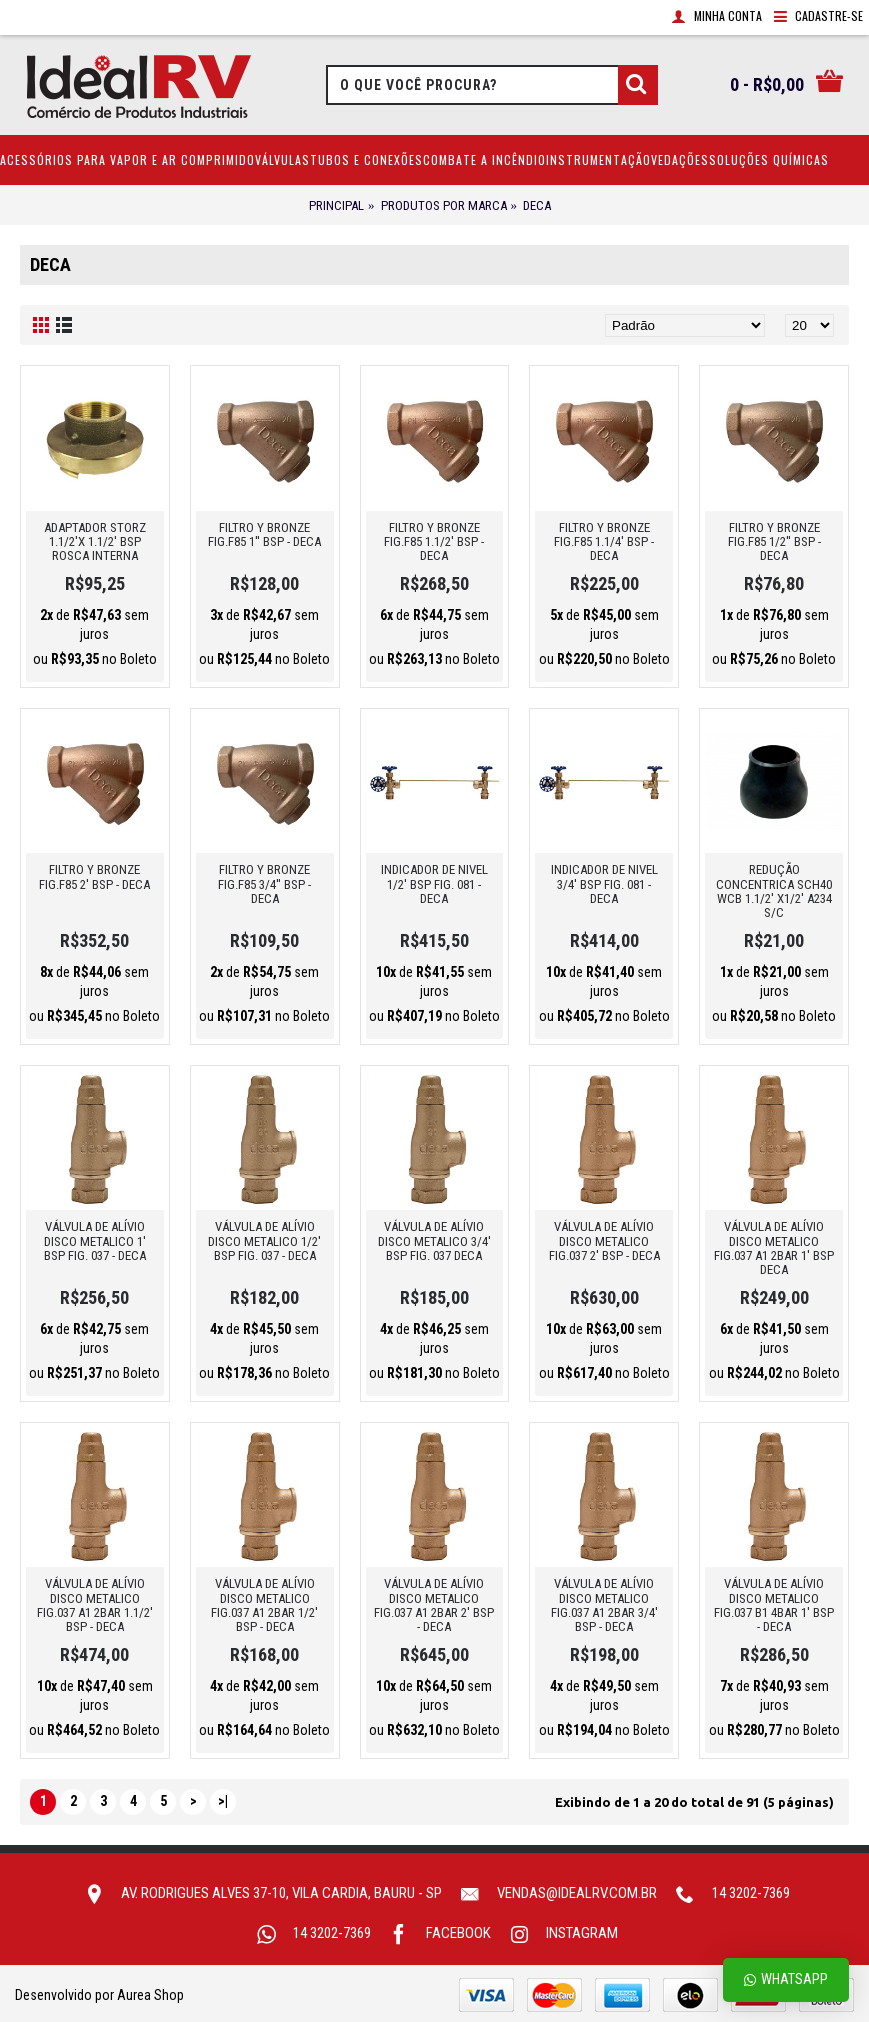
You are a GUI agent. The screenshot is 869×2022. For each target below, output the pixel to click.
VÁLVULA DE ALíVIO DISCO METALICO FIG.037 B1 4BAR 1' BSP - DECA (774, 1605)
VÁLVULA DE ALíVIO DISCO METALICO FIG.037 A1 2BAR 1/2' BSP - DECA (264, 1605)
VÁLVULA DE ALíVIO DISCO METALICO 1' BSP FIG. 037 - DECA (95, 1241)
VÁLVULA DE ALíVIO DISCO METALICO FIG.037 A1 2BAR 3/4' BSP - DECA (604, 1605)
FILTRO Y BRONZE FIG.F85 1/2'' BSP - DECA (774, 542)
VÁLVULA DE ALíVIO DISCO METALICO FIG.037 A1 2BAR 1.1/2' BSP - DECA (95, 1605)
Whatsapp (786, 1979)
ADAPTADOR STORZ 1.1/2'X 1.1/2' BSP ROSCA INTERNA (95, 542)
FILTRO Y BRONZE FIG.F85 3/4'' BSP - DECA (264, 884)
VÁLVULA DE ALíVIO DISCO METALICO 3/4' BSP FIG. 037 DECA (434, 1241)
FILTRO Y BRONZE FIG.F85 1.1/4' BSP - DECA (604, 542)
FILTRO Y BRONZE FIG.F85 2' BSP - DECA (94, 876)
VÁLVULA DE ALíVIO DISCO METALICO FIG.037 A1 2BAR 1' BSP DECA (774, 1248)
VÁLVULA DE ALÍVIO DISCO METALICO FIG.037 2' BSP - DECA (604, 1241)
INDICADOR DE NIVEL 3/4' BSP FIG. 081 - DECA (604, 884)
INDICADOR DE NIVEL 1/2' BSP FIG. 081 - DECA (434, 884)
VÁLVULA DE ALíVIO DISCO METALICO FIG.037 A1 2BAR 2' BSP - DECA (434, 1605)
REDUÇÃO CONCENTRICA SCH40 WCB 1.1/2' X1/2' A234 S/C (774, 891)
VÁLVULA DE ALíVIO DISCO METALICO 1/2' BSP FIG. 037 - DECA (264, 1241)
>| (223, 1801)
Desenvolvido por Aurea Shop (99, 1995)
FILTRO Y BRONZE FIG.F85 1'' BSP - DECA (264, 534)
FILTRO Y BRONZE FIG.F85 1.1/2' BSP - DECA (434, 542)
